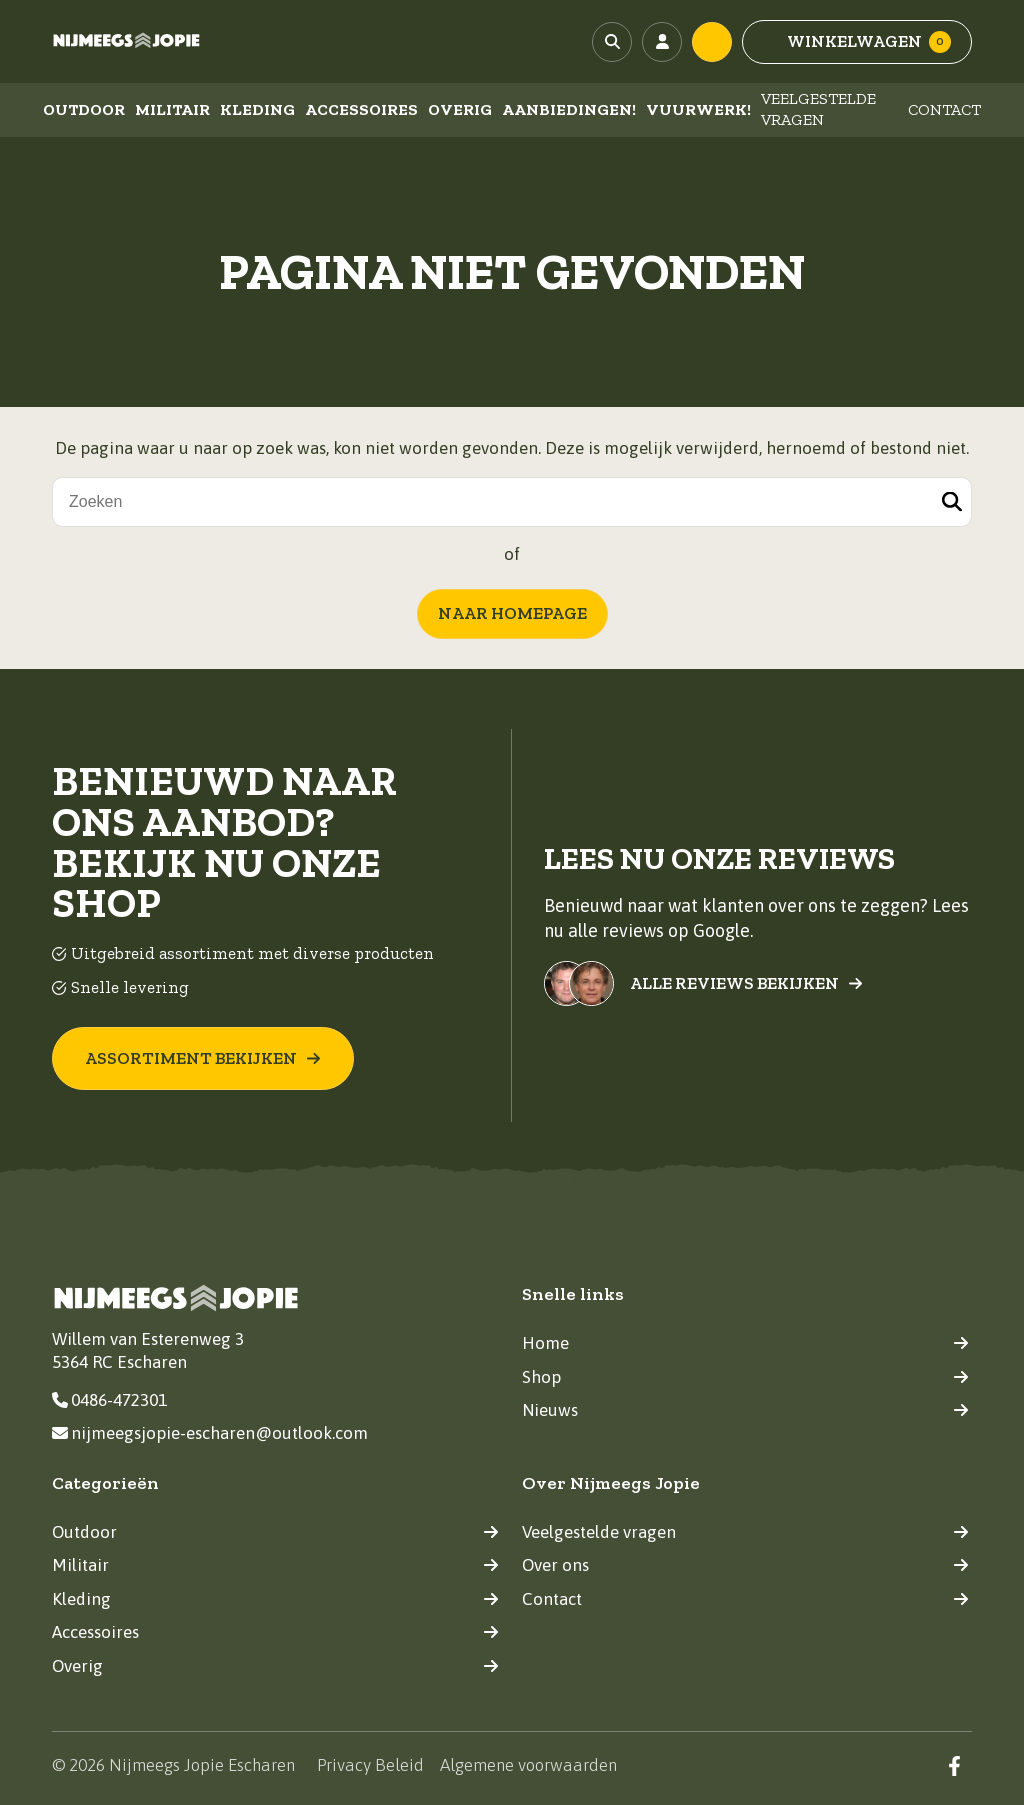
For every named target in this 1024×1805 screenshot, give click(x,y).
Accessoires (361, 109)
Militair (172, 109)
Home (745, 1343)
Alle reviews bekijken (746, 983)
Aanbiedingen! (569, 109)
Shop (745, 1377)
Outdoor (84, 109)
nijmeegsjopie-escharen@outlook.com (210, 1433)
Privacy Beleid (370, 1765)
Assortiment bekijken (203, 1058)
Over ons (745, 1565)
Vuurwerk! (698, 109)
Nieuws (745, 1410)
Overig (460, 109)
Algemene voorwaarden (528, 1765)
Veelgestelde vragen (818, 109)
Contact (944, 109)
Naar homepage (512, 613)
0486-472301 (109, 1400)
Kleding (257, 109)
